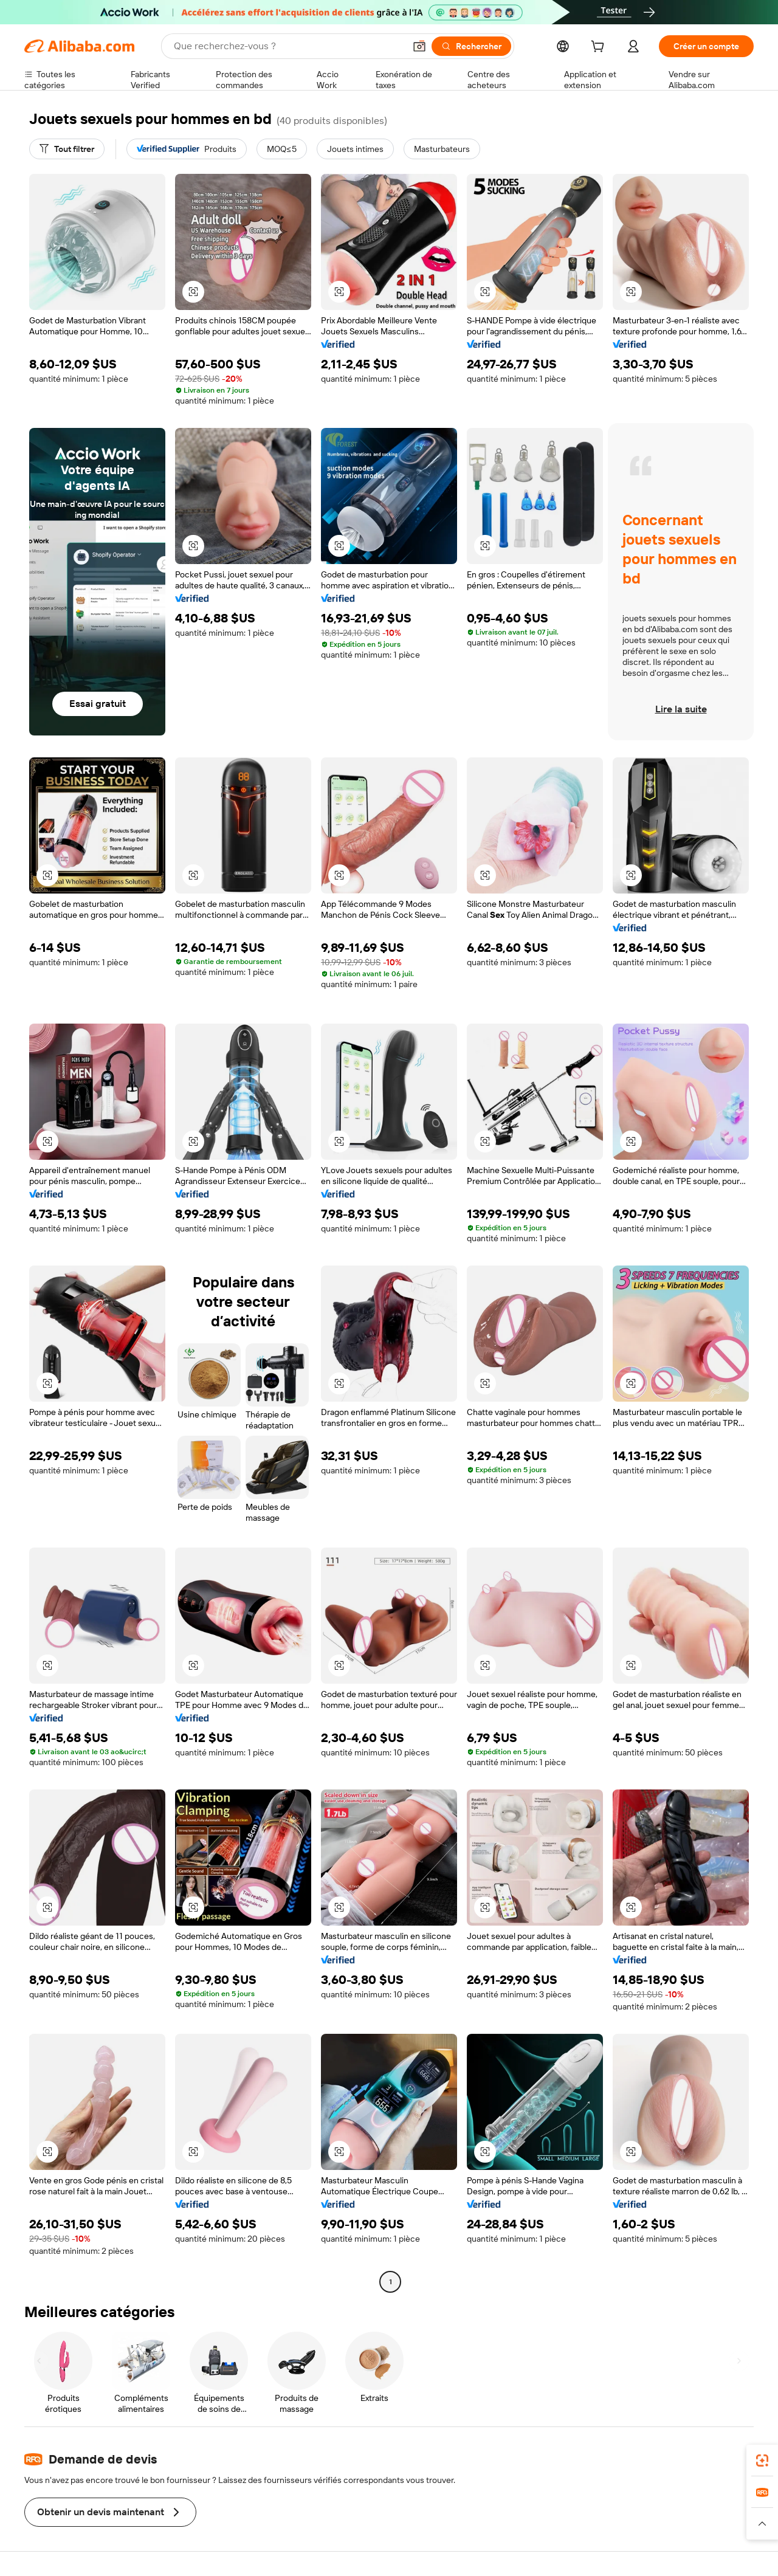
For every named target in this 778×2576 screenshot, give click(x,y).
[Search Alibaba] (288, 46)
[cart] (600, 48)
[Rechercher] (471, 46)
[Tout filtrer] (67, 149)
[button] (419, 46)
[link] (762, 2460)
